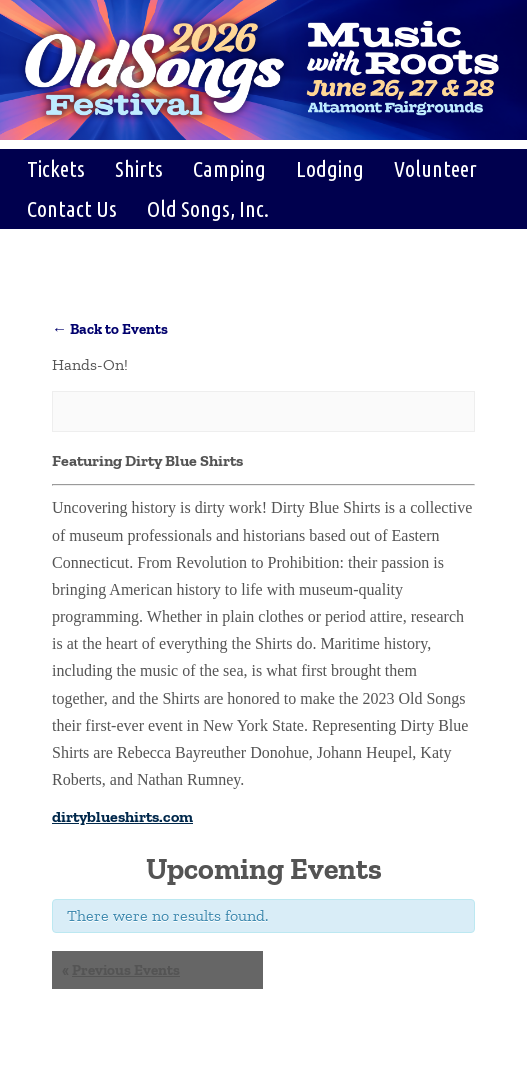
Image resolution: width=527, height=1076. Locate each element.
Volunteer (435, 168)
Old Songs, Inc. (208, 208)
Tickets (56, 168)
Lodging (330, 168)
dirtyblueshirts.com (122, 816)
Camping (229, 168)
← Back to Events (110, 329)
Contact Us (72, 208)
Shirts (139, 168)
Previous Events (121, 970)
